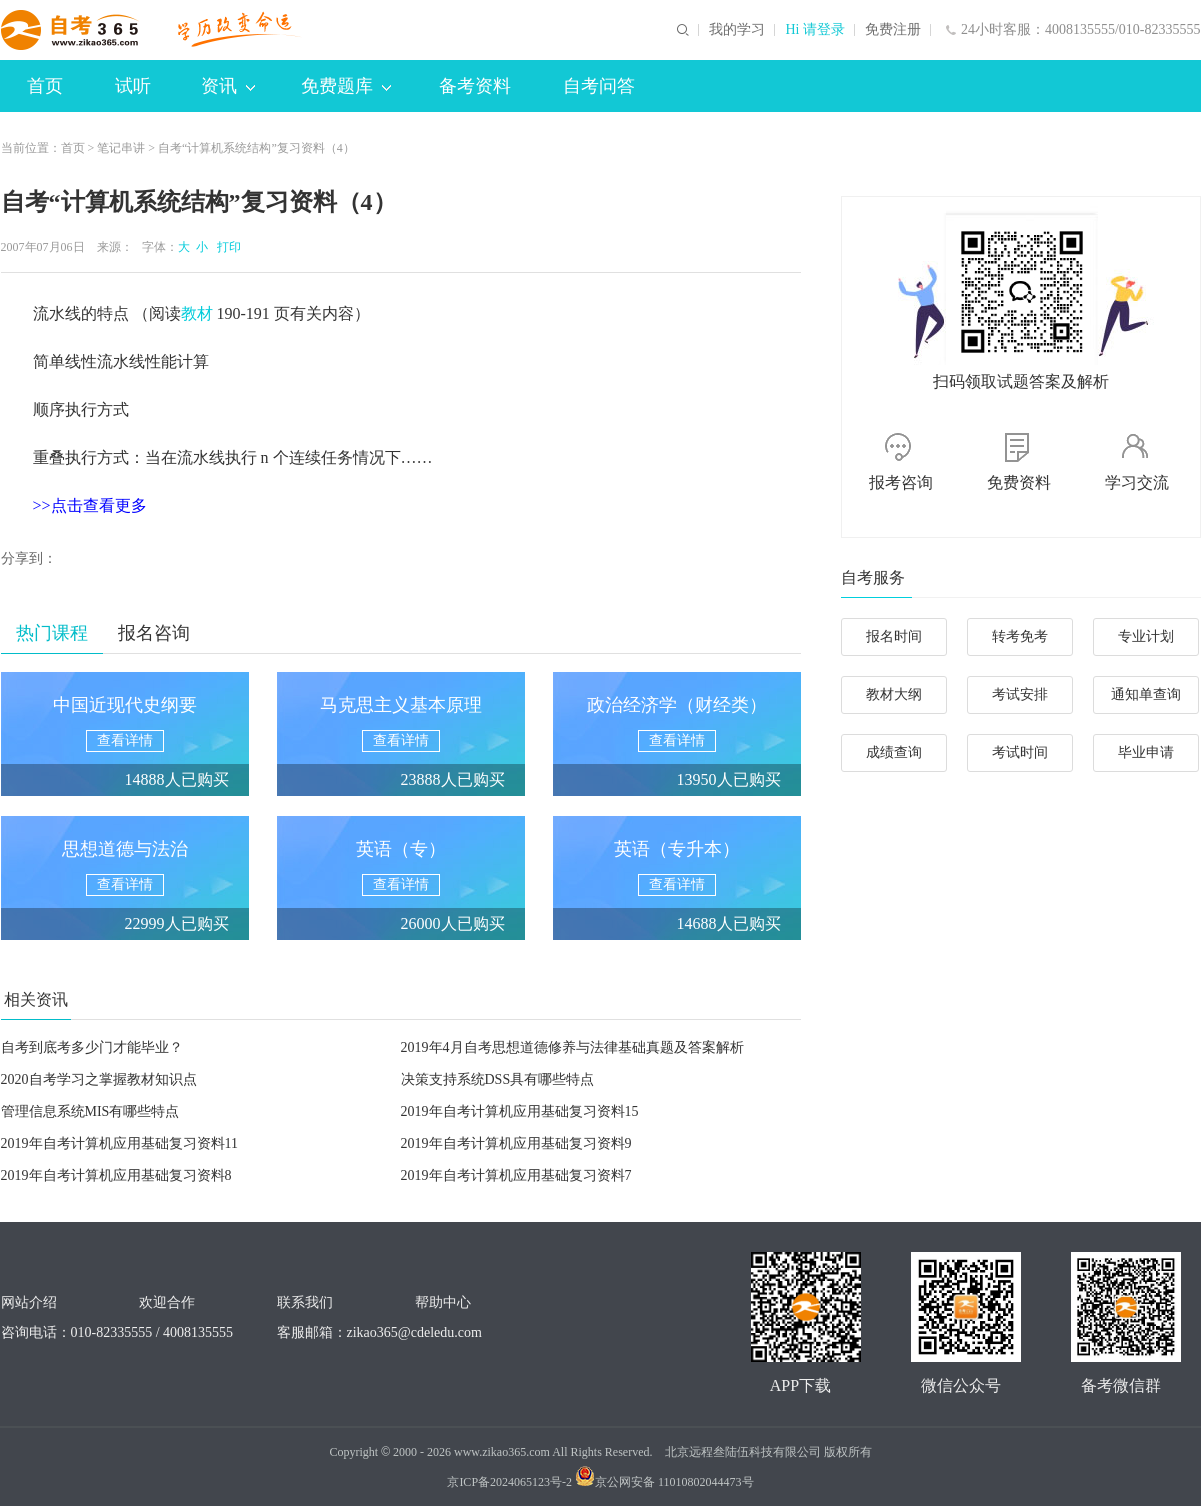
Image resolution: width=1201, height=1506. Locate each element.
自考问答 (599, 86)
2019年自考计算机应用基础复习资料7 (516, 1175)
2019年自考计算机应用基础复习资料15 (520, 1111)
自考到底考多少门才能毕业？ (92, 1047)
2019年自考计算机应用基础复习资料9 (516, 1143)
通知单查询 (1146, 694)
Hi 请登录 (815, 30)
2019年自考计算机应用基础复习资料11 (119, 1143)
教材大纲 (894, 694)
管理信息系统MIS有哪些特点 (90, 1111)
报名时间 (894, 636)
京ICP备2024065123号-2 (509, 1482)
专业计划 (1146, 636)
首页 (45, 86)
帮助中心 (443, 1302)
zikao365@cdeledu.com (414, 1332)
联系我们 (305, 1302)
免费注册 (893, 30)
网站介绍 (29, 1302)
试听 (133, 86)
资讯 (228, 86)
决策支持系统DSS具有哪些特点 (498, 1079)
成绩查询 (894, 752)
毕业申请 (1146, 752)
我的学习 (737, 30)
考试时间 (1020, 752)
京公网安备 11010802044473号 (664, 1482)
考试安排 (1020, 694)
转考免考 (1020, 636)
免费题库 (346, 86)
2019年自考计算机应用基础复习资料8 (116, 1175)
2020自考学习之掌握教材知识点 (99, 1079)
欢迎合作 (167, 1302)
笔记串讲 (121, 148)
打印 (226, 247)
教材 (197, 313)
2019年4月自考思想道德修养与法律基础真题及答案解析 (572, 1047)
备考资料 (475, 86)
